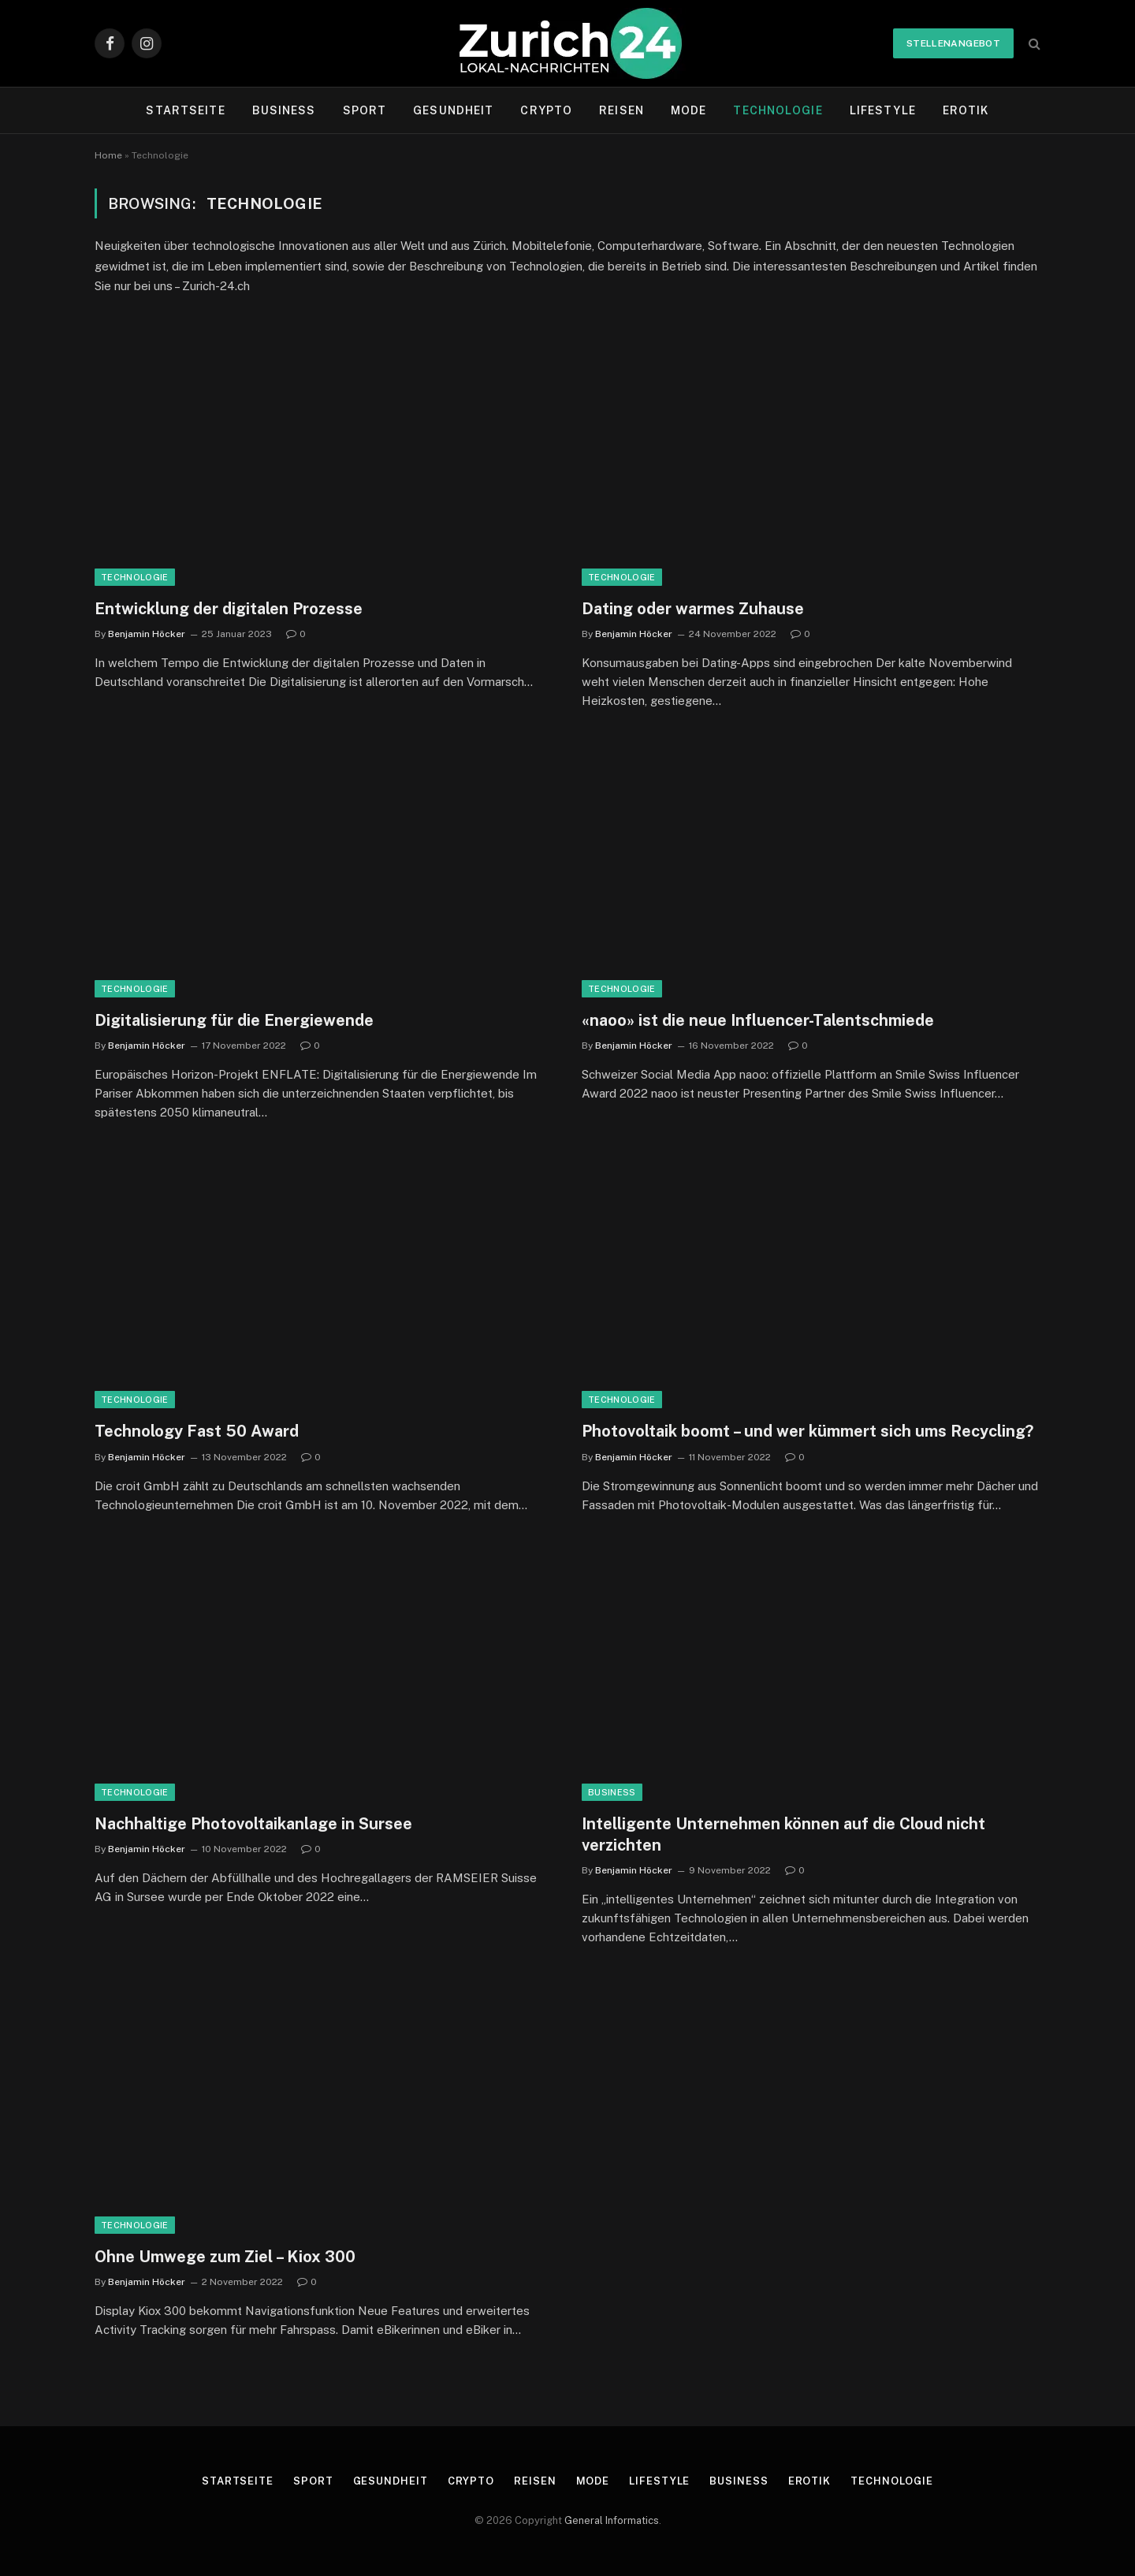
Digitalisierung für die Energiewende (234, 1020)
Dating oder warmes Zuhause (693, 608)
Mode (688, 110)
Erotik (966, 110)
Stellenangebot (953, 43)
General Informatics (611, 2520)
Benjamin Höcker (146, 633)
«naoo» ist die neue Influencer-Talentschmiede (758, 1020)
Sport (365, 110)
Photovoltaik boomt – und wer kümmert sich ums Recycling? (807, 1431)
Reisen (621, 110)
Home (108, 155)
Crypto (546, 110)
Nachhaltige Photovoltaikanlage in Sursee (253, 1823)
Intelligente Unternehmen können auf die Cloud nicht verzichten (783, 1834)
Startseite (185, 110)
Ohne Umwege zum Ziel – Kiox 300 (225, 2256)
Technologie (777, 110)
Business (284, 110)
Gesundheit (453, 110)
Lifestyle (883, 110)
